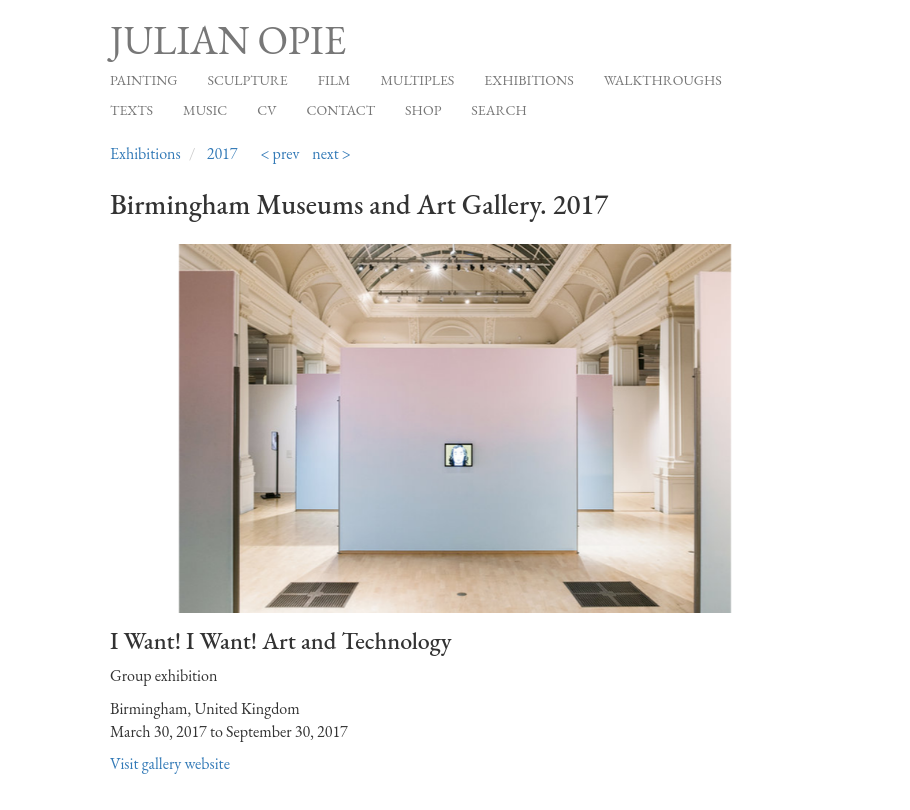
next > (331, 153)
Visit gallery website (170, 763)
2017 (222, 153)
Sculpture (247, 80)
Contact (341, 110)
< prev (279, 153)
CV (266, 110)
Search (498, 110)
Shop (423, 110)
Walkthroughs (663, 80)
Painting (143, 80)
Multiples (417, 80)
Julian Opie (228, 40)
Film (334, 80)
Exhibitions (528, 80)
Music (205, 110)
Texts (131, 110)
